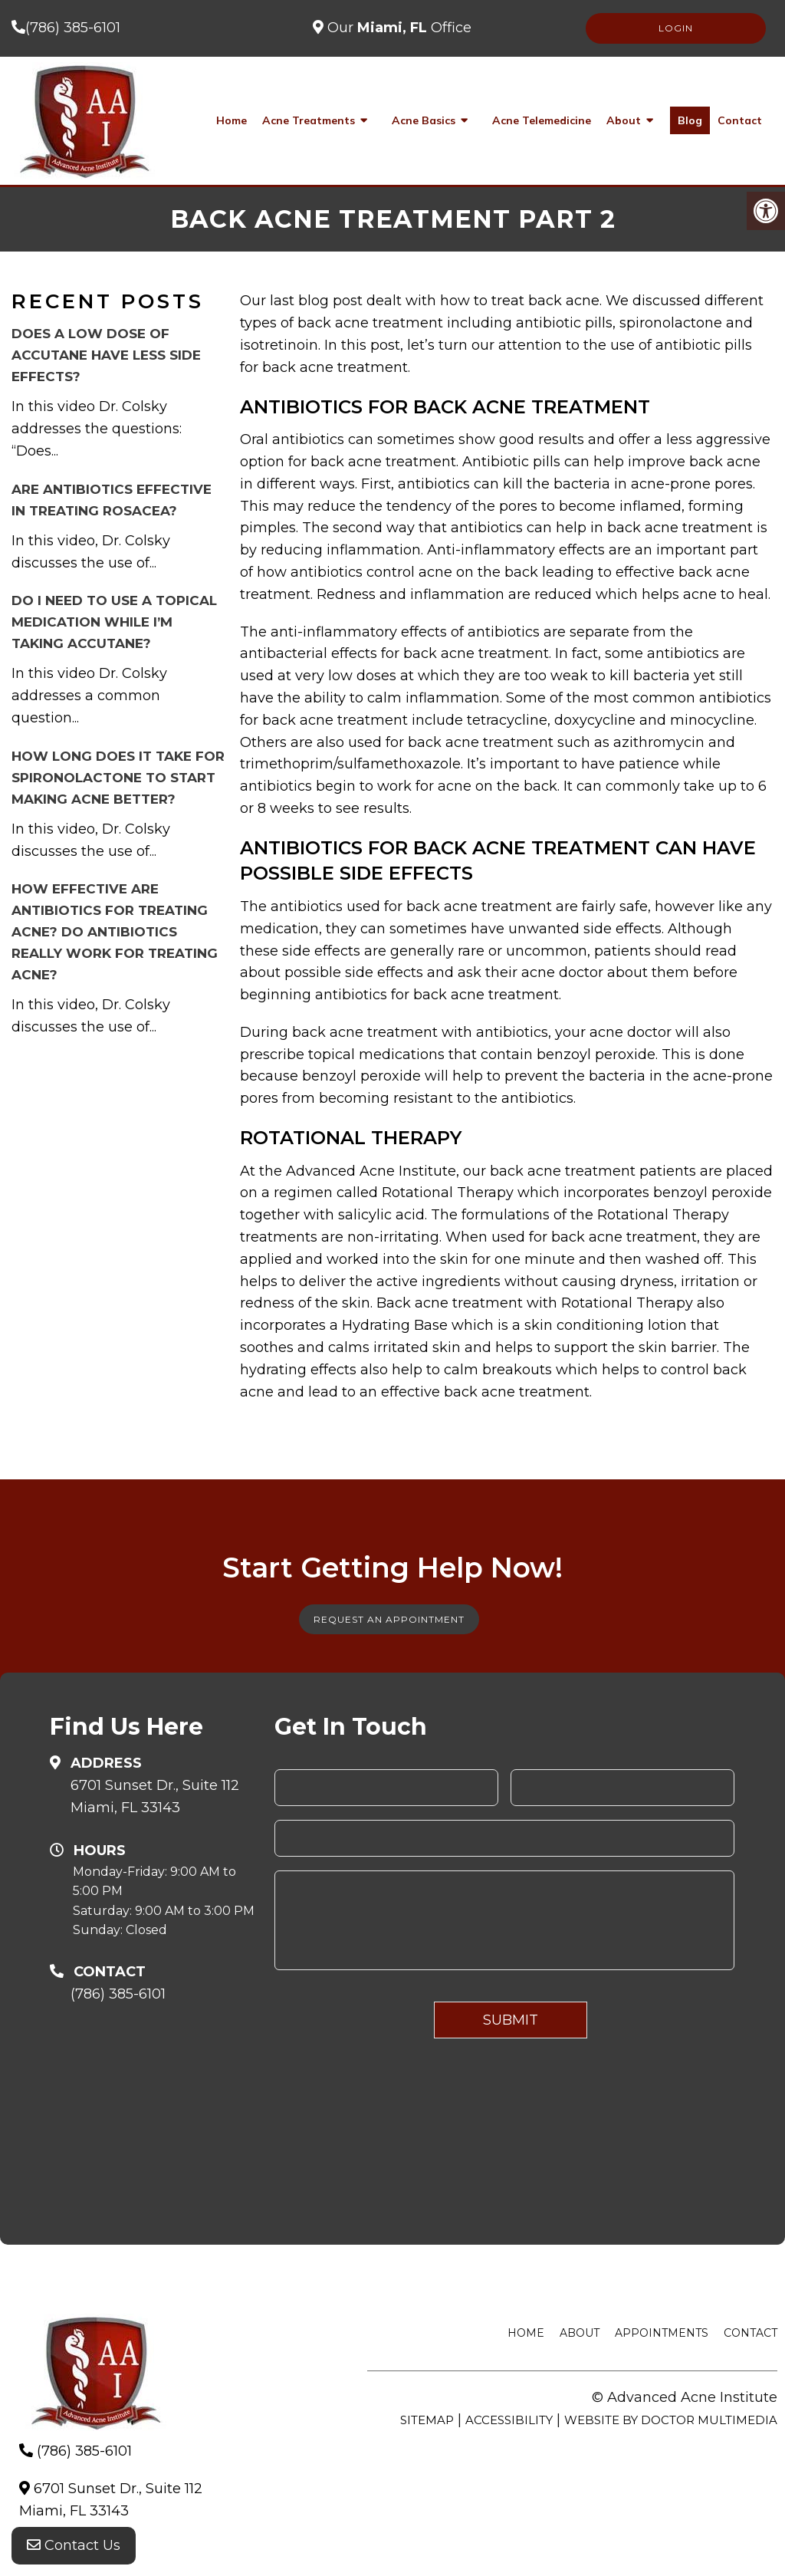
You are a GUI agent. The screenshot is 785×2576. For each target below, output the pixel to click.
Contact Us (73, 2545)
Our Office (397, 27)
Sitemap (427, 2420)
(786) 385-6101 (72, 27)
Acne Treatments (308, 120)
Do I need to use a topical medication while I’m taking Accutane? (114, 622)
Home (231, 120)
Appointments (661, 2333)
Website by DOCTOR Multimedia (670, 2420)
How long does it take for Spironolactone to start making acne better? (118, 777)
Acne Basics (423, 120)
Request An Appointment (389, 1619)
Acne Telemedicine (541, 120)
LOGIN (676, 28)
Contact (740, 120)
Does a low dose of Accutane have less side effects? (106, 355)
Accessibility (509, 2420)
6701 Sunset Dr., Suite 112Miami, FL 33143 (155, 1796)
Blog (690, 120)
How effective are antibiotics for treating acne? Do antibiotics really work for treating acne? (114, 931)
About (623, 120)
